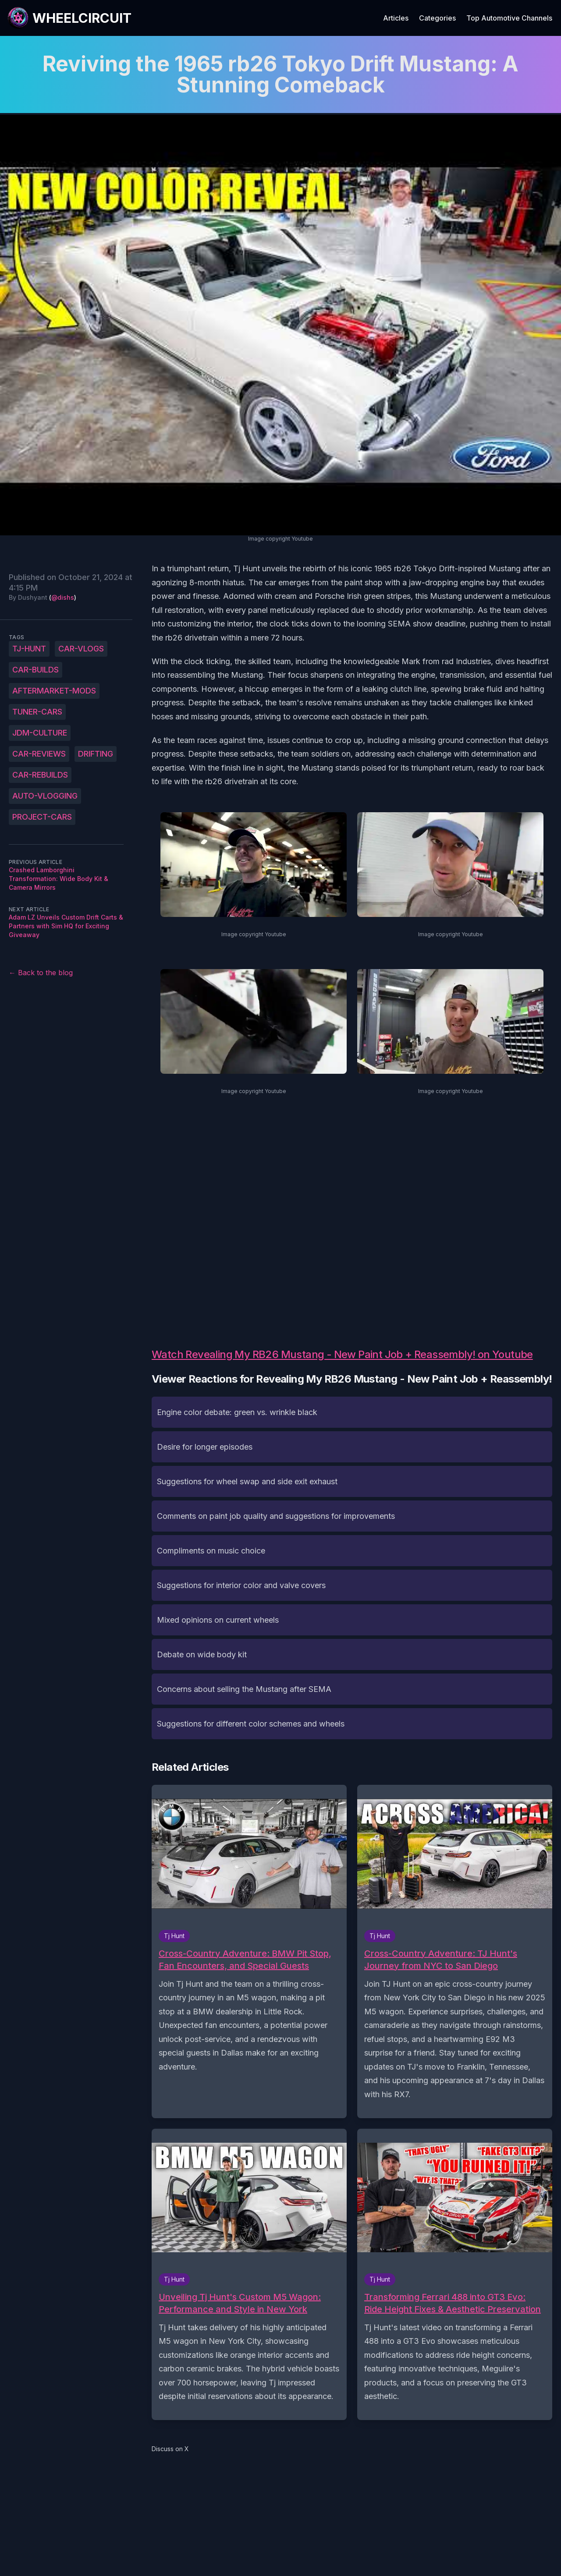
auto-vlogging (45, 795)
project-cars (42, 816)
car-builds (35, 669)
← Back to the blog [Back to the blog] (41, 972)
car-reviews (39, 753)
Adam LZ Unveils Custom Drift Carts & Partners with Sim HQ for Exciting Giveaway (66, 925)
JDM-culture (39, 732)
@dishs (62, 597)
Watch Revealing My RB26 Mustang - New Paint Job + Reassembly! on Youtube (342, 1354)
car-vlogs (81, 648)
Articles (395, 18)
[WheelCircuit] (69, 18)
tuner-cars (37, 711)
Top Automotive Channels (509, 18)
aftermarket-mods (54, 690)
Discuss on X (170, 2448)
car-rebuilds (40, 774)
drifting (95, 753)
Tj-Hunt (29, 648)
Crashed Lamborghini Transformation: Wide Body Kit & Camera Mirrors (58, 878)
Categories (437, 18)
